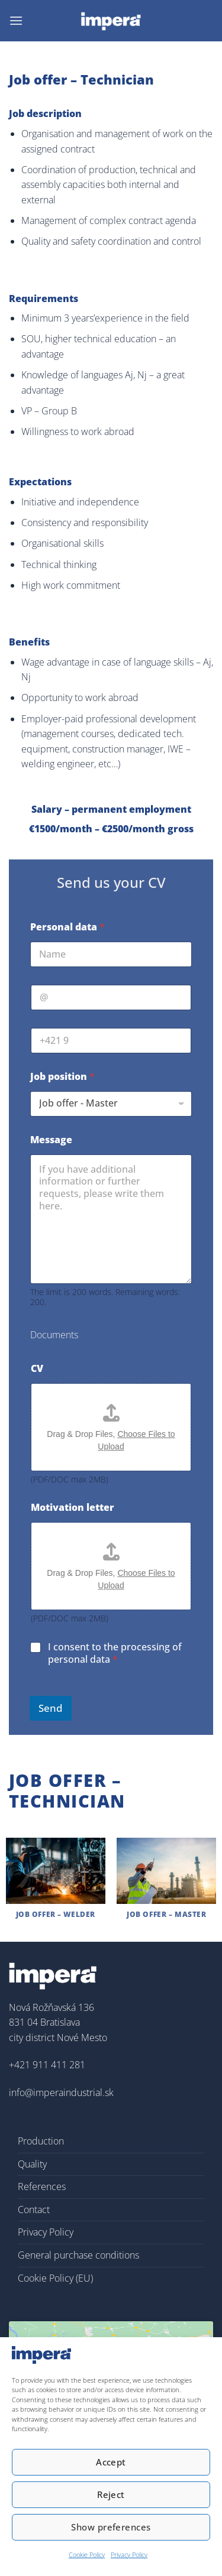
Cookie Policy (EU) (55, 2278)
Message (51, 1140)
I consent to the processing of (115, 1653)
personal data (79, 1659)
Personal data (67, 927)
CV (37, 1368)
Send (50, 1708)
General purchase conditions (78, 2255)
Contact (34, 2209)
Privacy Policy (129, 2554)
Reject (111, 2494)
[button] (16, 20)
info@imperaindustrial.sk (61, 2092)
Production (41, 2140)
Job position (62, 1076)
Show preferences (110, 2527)
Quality (32, 2164)
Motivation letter (72, 1507)
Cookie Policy (87, 2554)
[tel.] (111, 1040)
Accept (111, 2462)
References (42, 2186)
